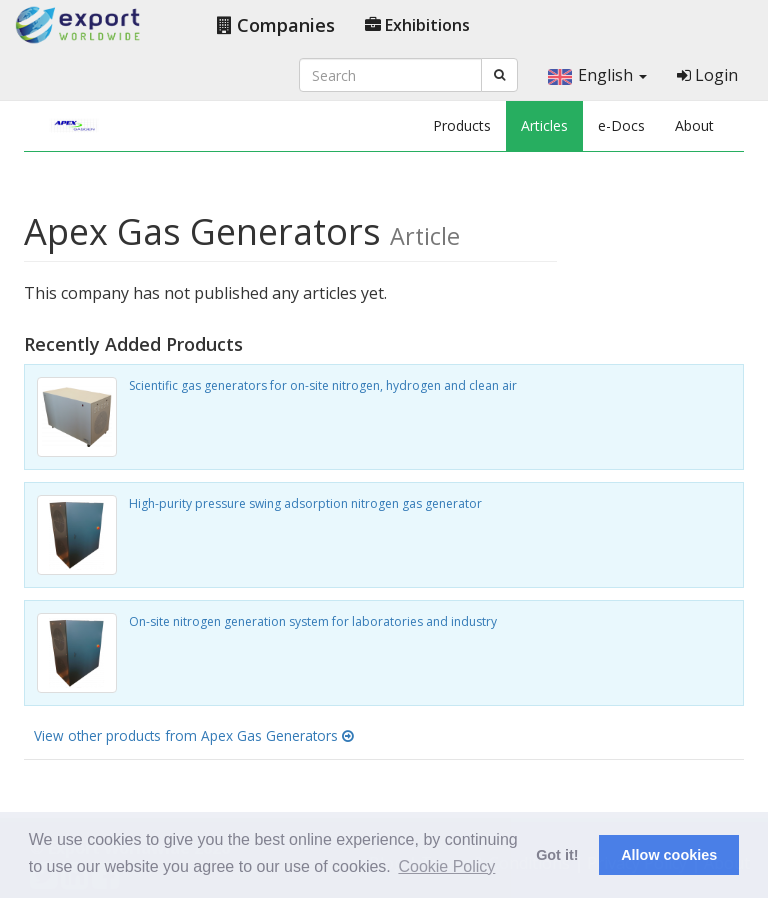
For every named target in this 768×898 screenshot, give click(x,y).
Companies (276, 25)
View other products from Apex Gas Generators (194, 735)
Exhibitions (417, 25)
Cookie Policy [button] (446, 866)
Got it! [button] (557, 855)
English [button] (597, 75)
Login (707, 75)
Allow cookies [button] (669, 855)
